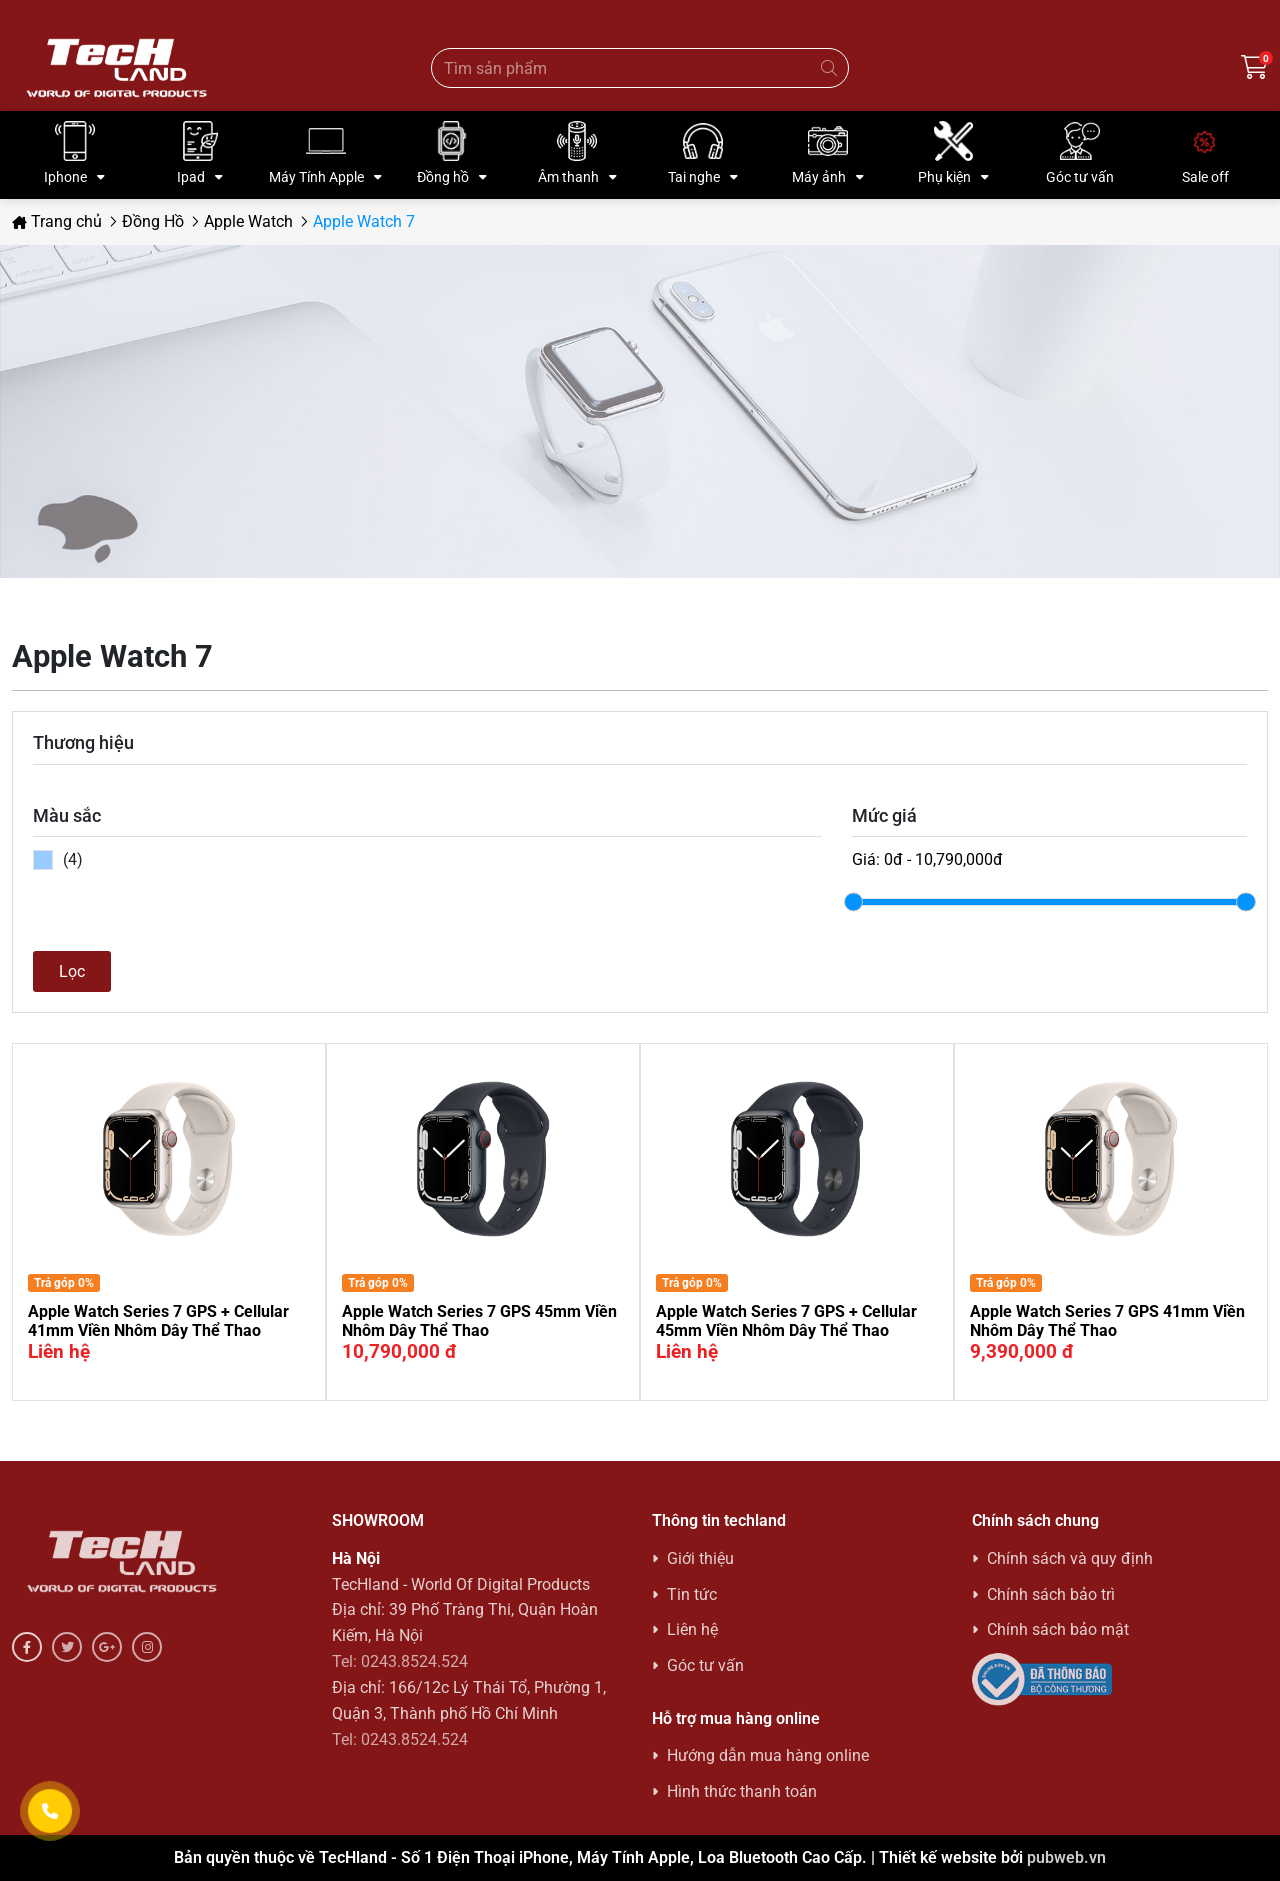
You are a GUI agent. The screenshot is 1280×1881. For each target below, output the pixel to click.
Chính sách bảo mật (1058, 1629)
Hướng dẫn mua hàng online (768, 1755)
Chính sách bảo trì (1051, 1594)
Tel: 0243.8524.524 (400, 1661)
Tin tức (692, 1594)
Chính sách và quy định (1070, 1558)
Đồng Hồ (153, 221)
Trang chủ (57, 221)
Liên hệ (692, 1629)
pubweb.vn (1066, 1857)
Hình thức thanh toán (742, 1791)
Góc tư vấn (705, 1665)
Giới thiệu (700, 1558)
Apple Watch (248, 221)
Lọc (72, 971)
